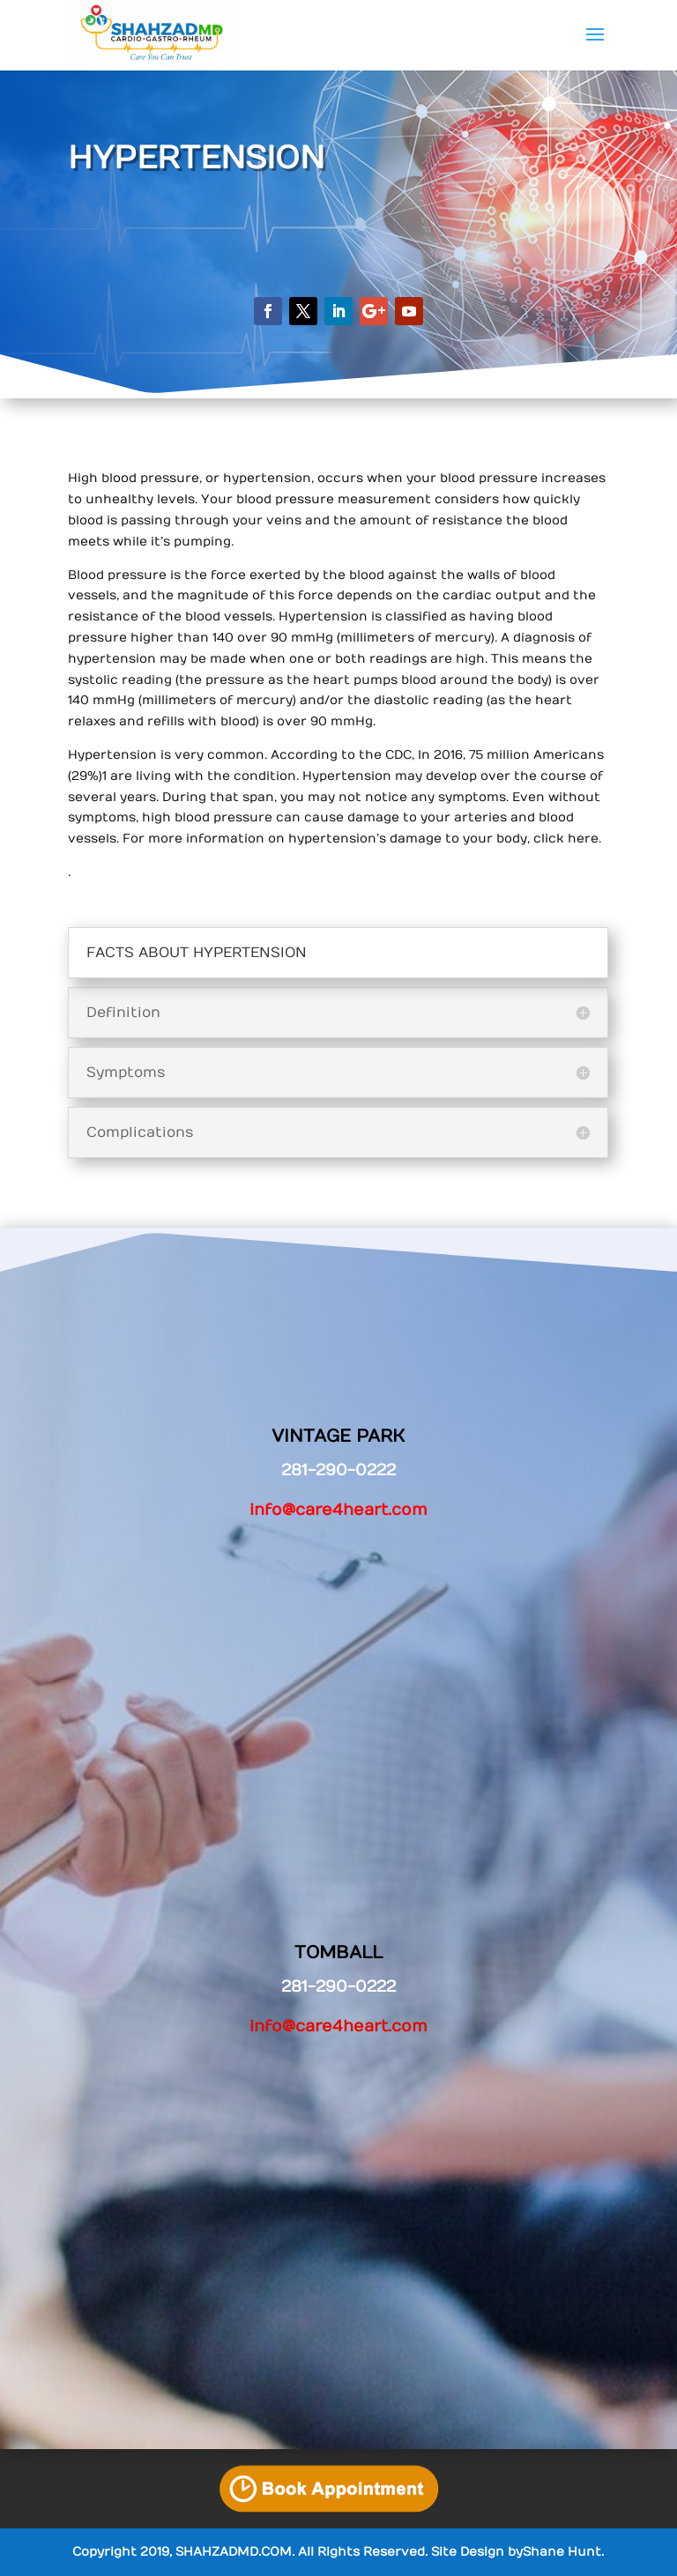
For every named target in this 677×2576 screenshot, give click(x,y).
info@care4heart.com (338, 1510)
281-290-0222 (338, 1987)
